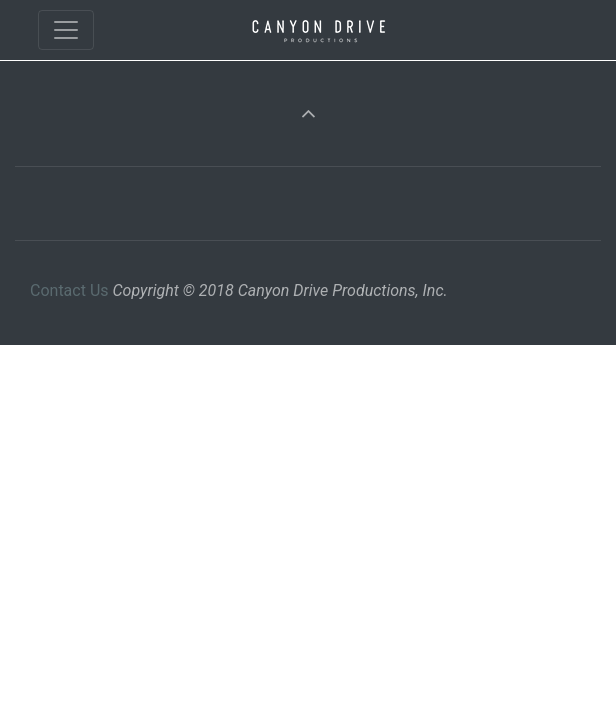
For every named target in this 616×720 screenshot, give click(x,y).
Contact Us (69, 290)
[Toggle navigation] (66, 30)
